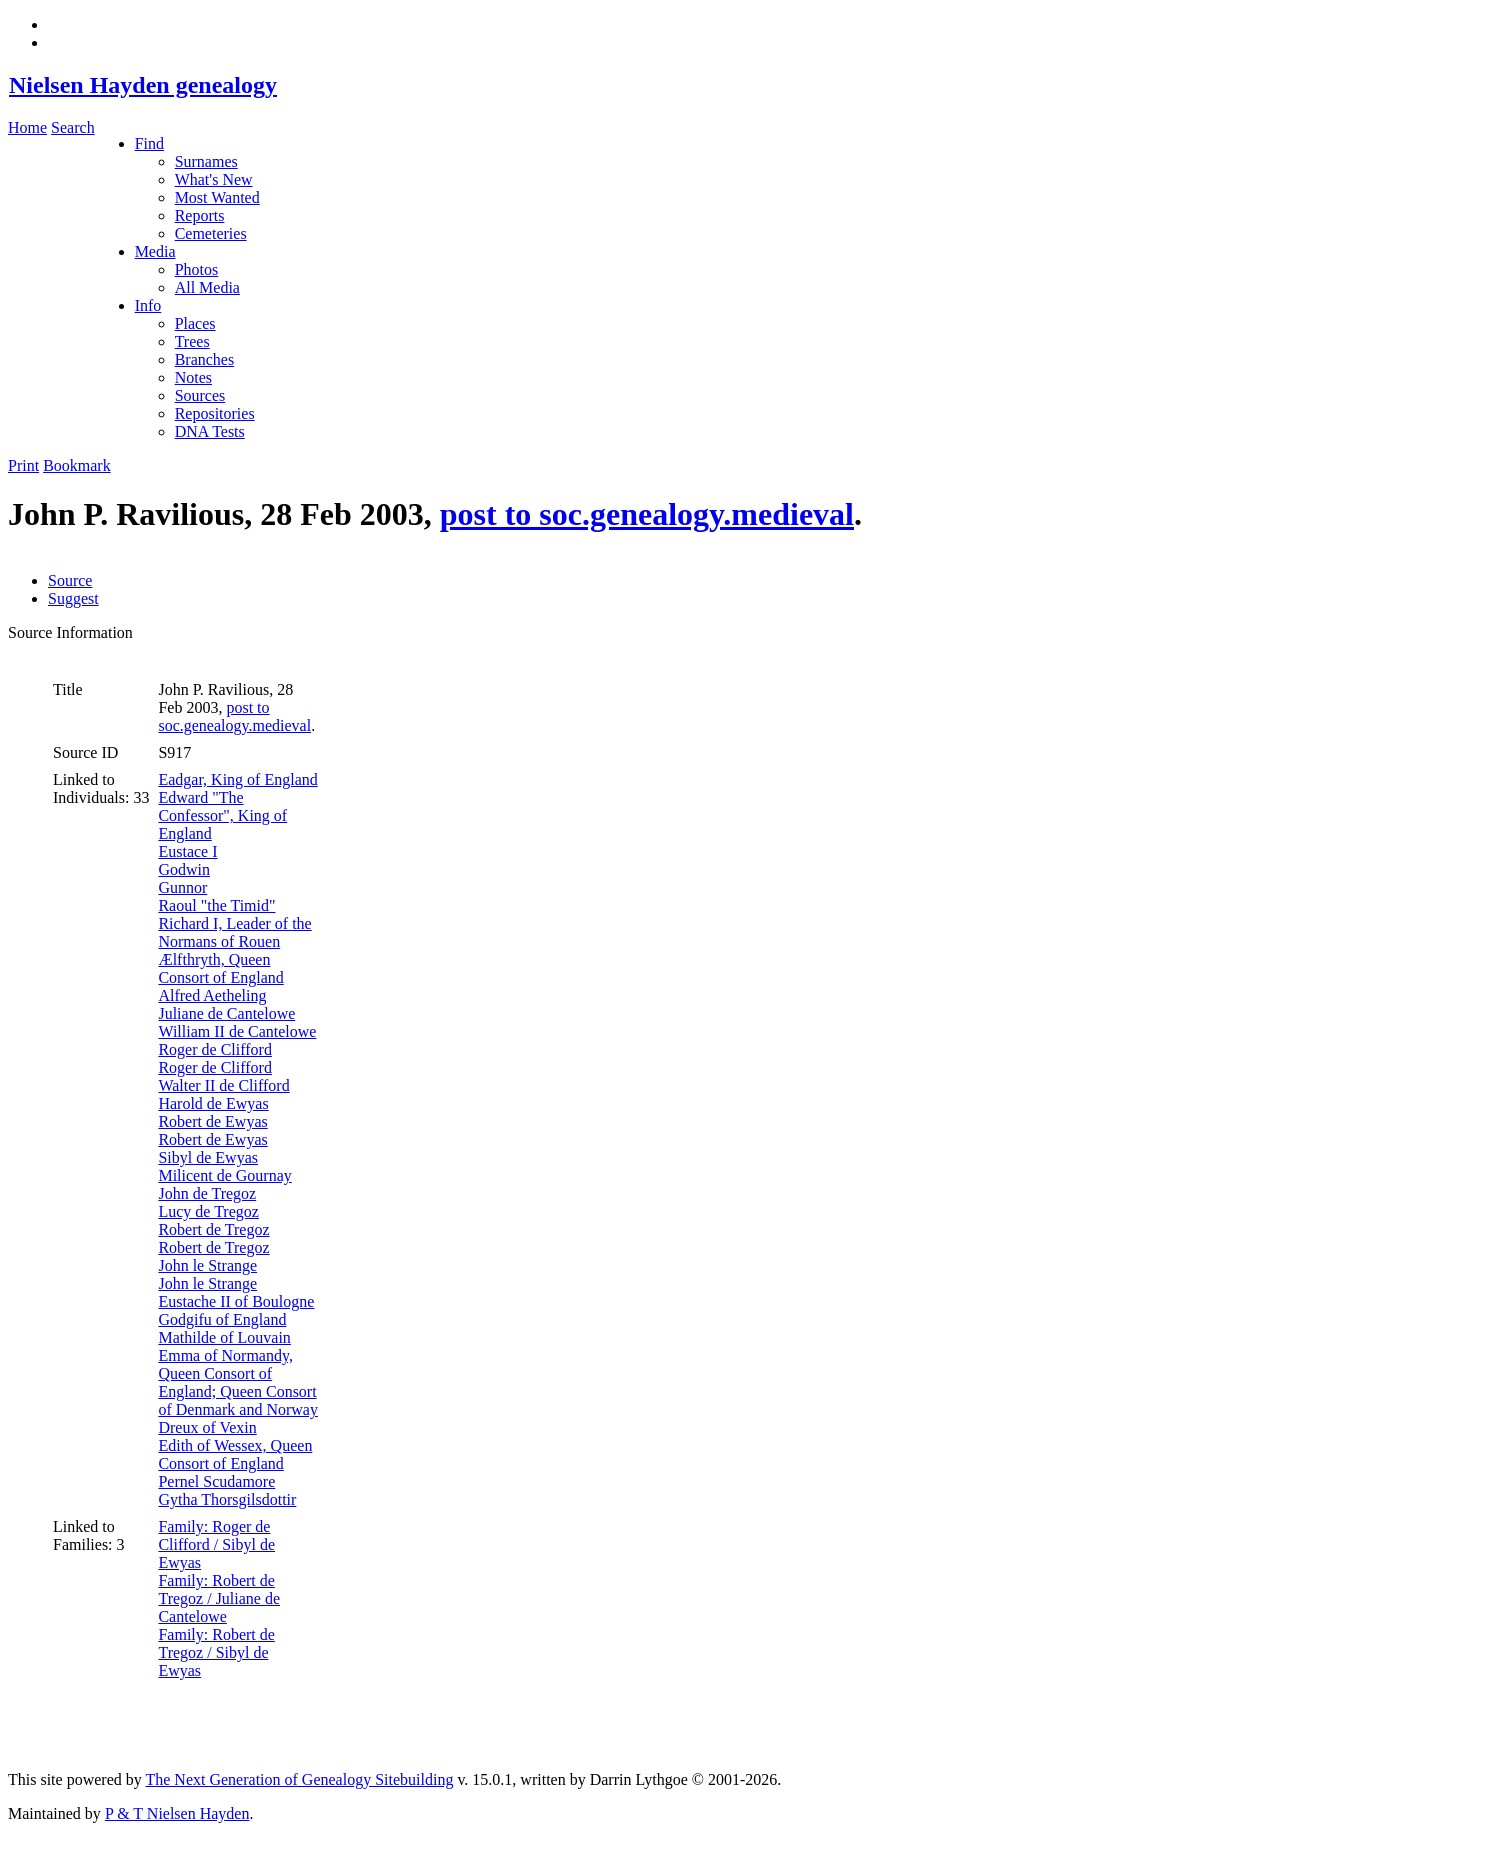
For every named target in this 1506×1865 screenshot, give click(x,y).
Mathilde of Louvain (224, 1337)
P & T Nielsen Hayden (177, 1813)
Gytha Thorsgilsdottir (227, 1499)
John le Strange (207, 1265)
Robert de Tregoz (213, 1229)
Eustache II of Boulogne (236, 1301)
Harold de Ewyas (213, 1103)
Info (148, 305)
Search (73, 127)
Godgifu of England (222, 1319)
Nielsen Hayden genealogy (142, 85)
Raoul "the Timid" (216, 905)
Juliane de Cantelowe (226, 1013)
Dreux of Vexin (207, 1427)
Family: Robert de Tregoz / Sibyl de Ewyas (216, 1652)
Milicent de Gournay (224, 1175)
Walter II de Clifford (223, 1085)
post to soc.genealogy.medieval (647, 514)
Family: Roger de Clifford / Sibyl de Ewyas (216, 1544)
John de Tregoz (207, 1193)
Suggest (73, 598)
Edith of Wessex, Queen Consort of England (235, 1454)
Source (70, 580)
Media (155, 251)
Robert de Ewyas (212, 1121)
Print (23, 465)
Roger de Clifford (214, 1049)
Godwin (184, 869)
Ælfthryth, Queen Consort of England (220, 968)
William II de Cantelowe (237, 1031)
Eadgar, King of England (237, 779)
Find (149, 143)
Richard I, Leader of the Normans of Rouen (234, 932)
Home (27, 127)
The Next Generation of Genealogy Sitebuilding (299, 1779)
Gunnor (182, 887)
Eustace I (187, 851)
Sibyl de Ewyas (208, 1157)
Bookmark (77, 465)
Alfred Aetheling (212, 995)
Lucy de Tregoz (208, 1211)
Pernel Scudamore (216, 1481)
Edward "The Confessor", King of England (222, 815)
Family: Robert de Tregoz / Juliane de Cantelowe (219, 1598)
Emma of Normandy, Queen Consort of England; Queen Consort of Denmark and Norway (238, 1382)
